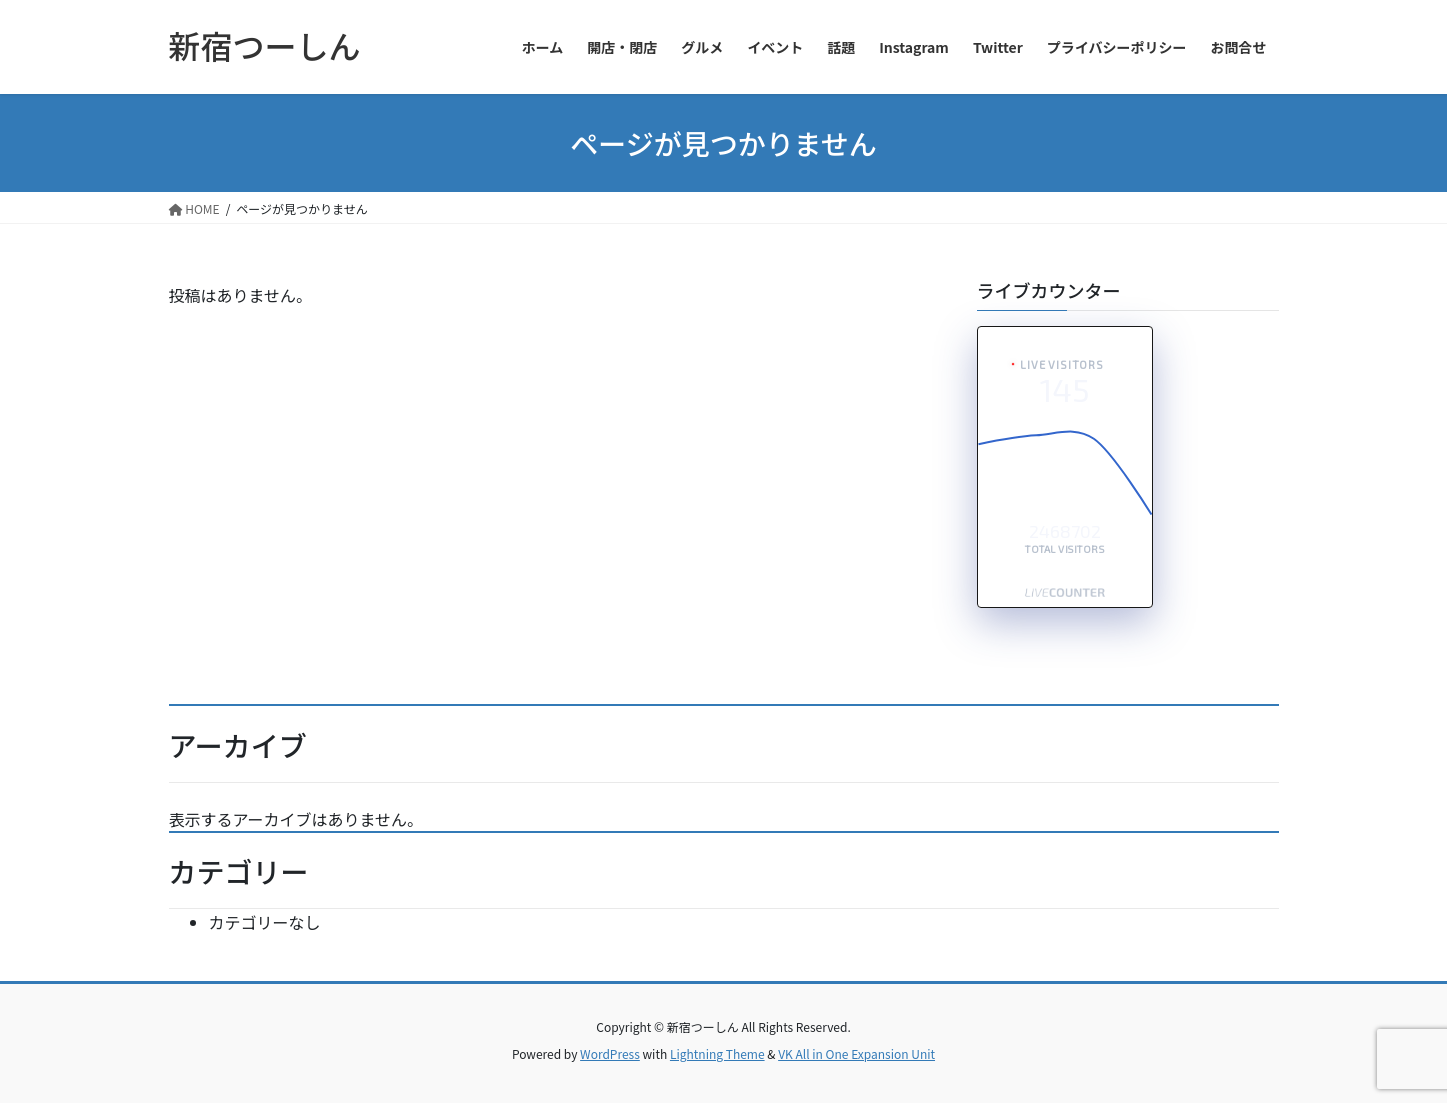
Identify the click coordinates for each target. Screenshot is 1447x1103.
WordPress (610, 1053)
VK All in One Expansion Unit (856, 1053)
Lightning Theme (717, 1053)
